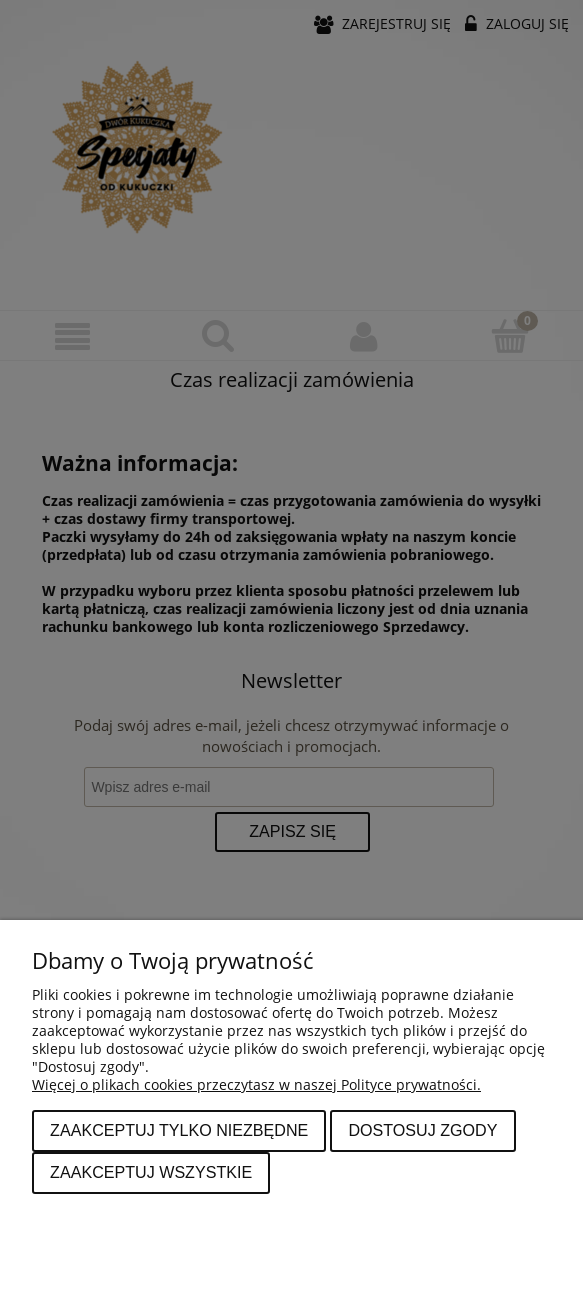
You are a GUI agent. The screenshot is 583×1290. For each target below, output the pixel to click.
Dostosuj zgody (422, 1130)
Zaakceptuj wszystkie (151, 1172)
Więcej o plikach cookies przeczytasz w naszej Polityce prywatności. (256, 1084)
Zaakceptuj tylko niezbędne (179, 1130)
